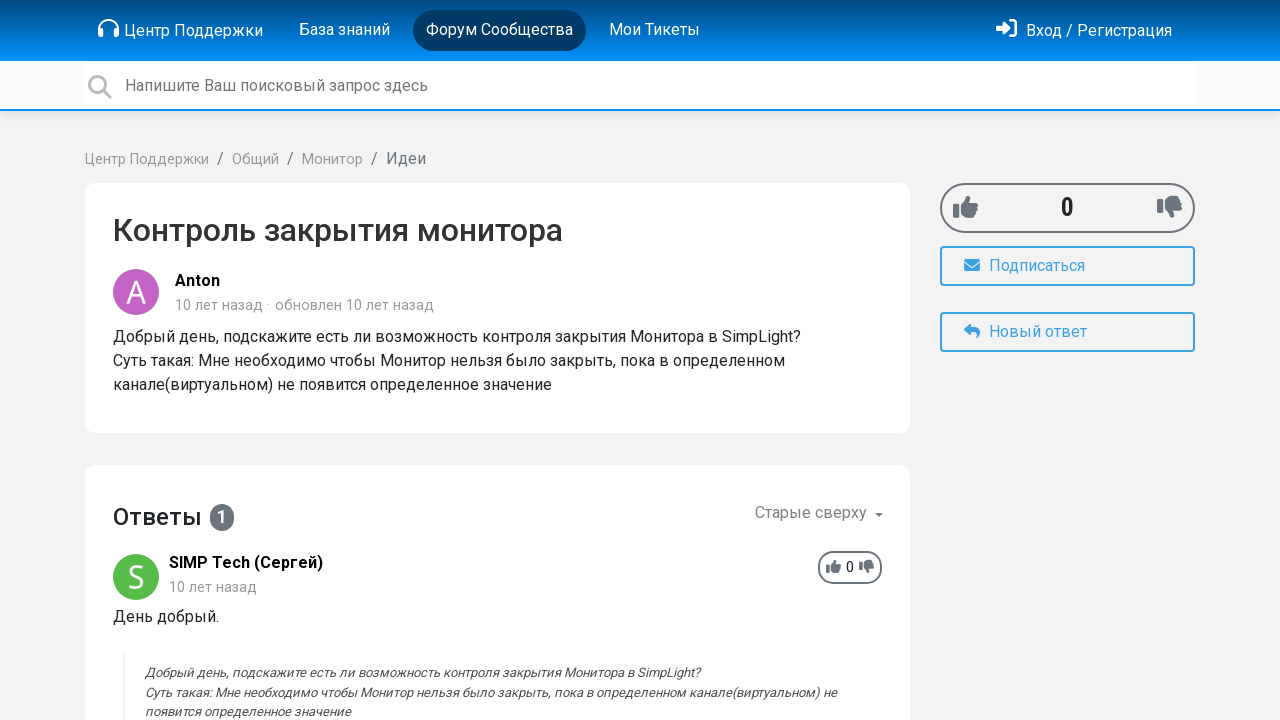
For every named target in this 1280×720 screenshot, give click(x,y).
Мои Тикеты (654, 29)
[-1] (1169, 207)
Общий (255, 159)
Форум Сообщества (499, 29)
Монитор (332, 159)
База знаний (344, 29)
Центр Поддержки (180, 29)
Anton (197, 280)
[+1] (965, 207)
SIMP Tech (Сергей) (246, 562)
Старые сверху (813, 512)
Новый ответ (1025, 331)
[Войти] (1084, 30)
